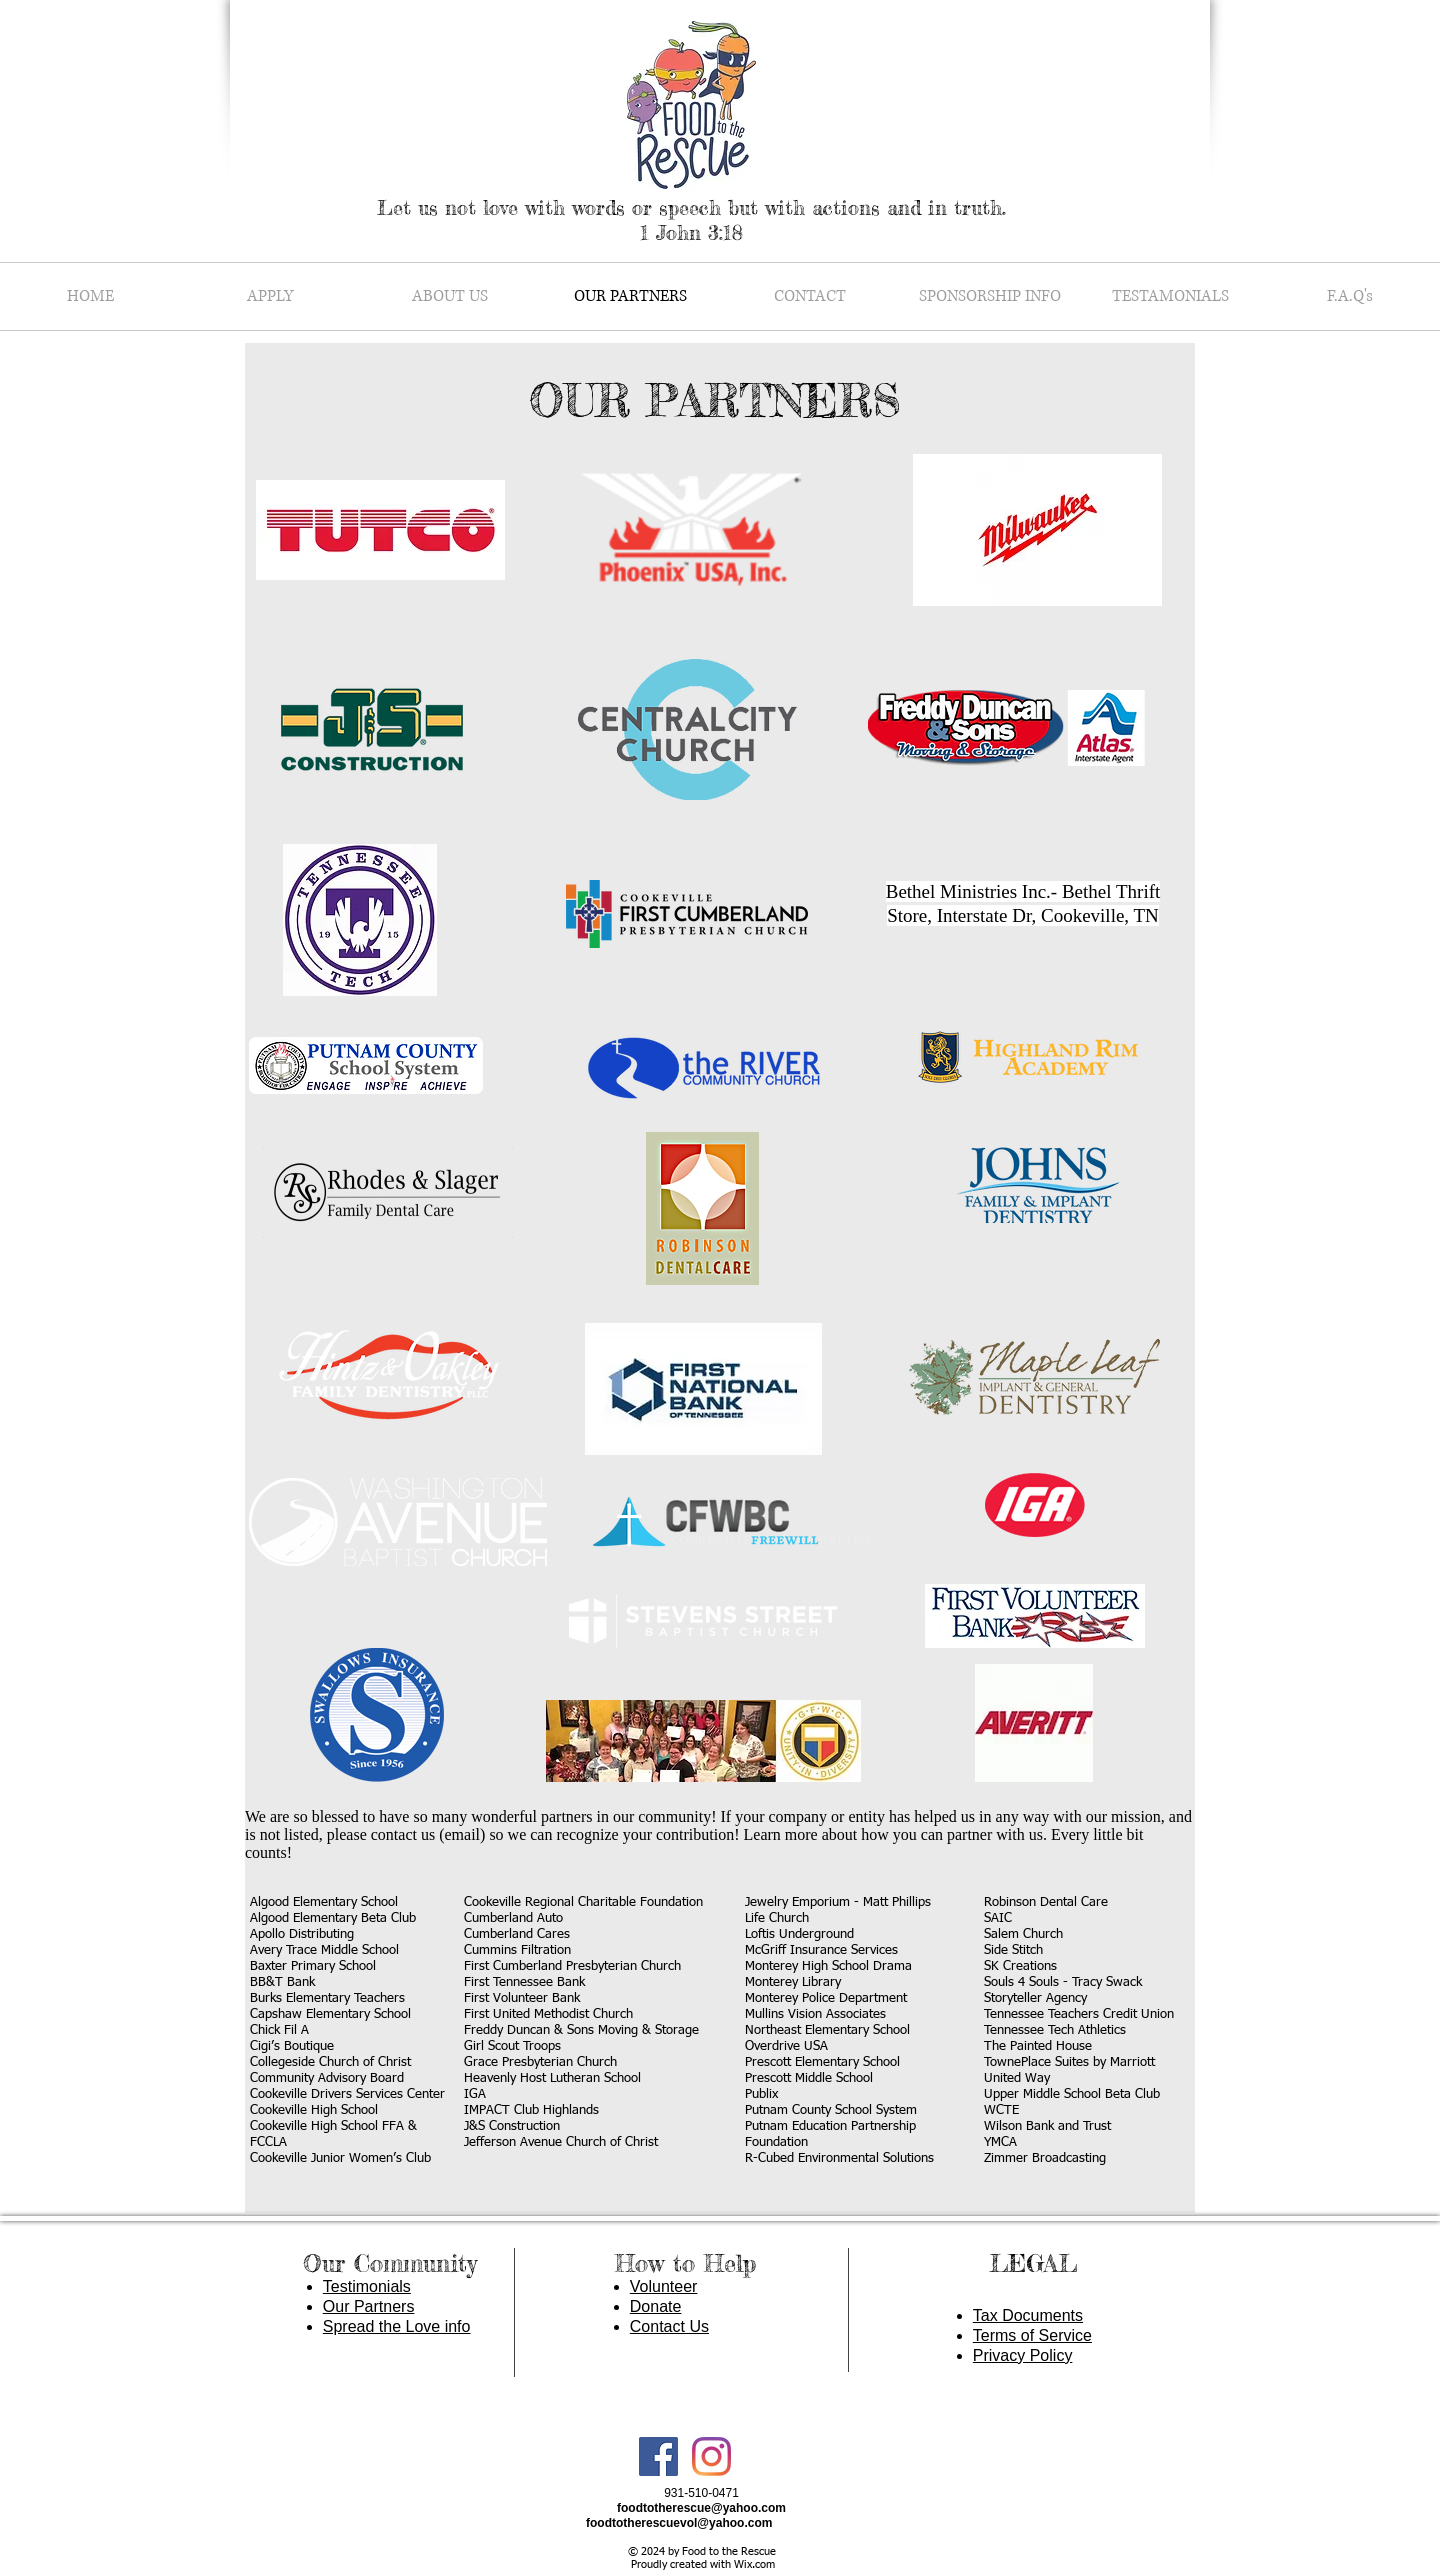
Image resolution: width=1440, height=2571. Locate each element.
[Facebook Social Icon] (658, 2456)
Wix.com (754, 2564)
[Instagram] (711, 2456)
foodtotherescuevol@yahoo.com (679, 2523)
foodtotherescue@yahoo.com (701, 2508)
